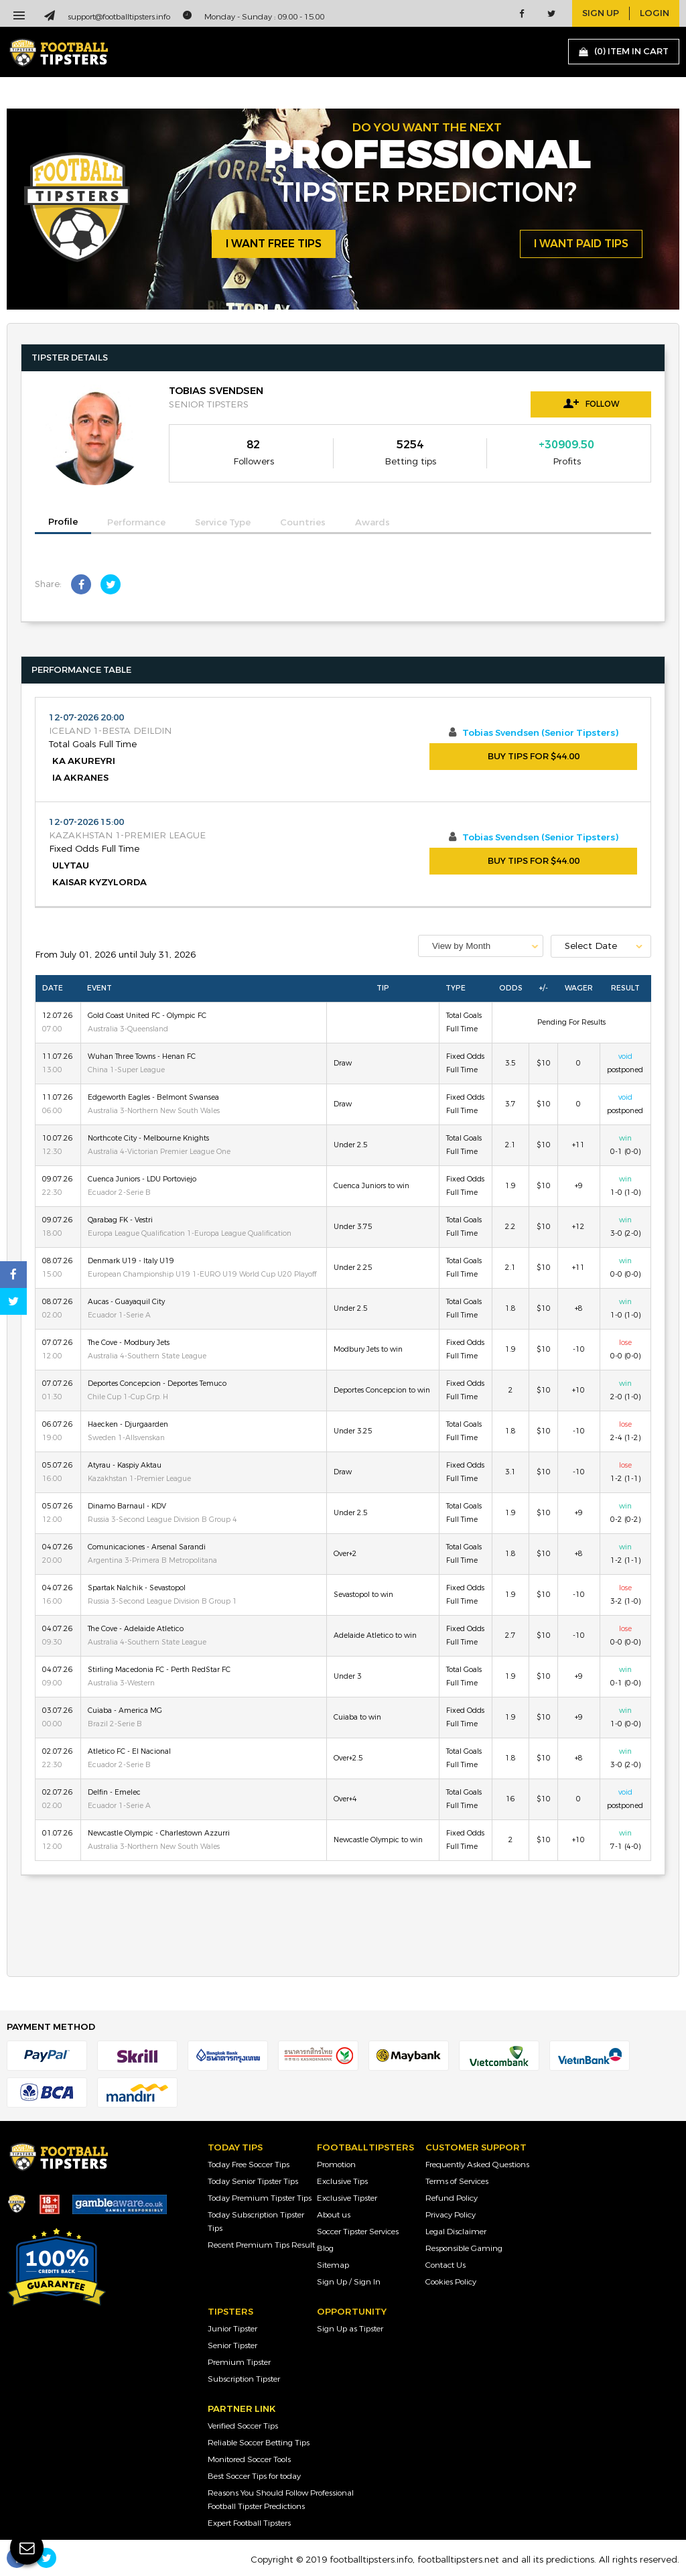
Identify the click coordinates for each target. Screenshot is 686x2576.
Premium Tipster (239, 2362)
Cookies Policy (450, 2281)
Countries (303, 523)
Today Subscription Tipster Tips (256, 2221)
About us (333, 2214)
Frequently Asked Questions (477, 2164)
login (654, 13)
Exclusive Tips (342, 2181)
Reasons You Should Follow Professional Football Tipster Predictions (281, 2500)
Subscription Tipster (244, 2379)
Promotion (336, 2164)
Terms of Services (456, 2181)
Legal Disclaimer (455, 2231)
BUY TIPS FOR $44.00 (533, 757)
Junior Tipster (232, 2328)
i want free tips (274, 244)
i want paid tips (581, 244)
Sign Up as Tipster (350, 2328)
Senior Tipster (232, 2345)
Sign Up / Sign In (349, 2281)
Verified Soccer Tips (243, 2426)
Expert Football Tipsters (249, 2523)
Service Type (223, 523)
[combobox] (480, 946)
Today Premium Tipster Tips (260, 2198)
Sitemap (333, 2265)
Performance (136, 523)
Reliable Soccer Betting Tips (259, 2442)
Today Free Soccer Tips (248, 2164)
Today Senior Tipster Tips (253, 2181)
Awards (372, 523)
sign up (600, 13)
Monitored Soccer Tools (249, 2459)
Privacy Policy (450, 2214)
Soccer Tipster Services (358, 2231)
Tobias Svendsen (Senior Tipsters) (540, 733)
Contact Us (445, 2265)
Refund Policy (451, 2198)
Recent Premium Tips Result (261, 2245)
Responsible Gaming (463, 2248)
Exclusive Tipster (347, 2198)
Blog (325, 2248)
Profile (63, 522)
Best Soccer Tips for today (254, 2476)
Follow (591, 403)
